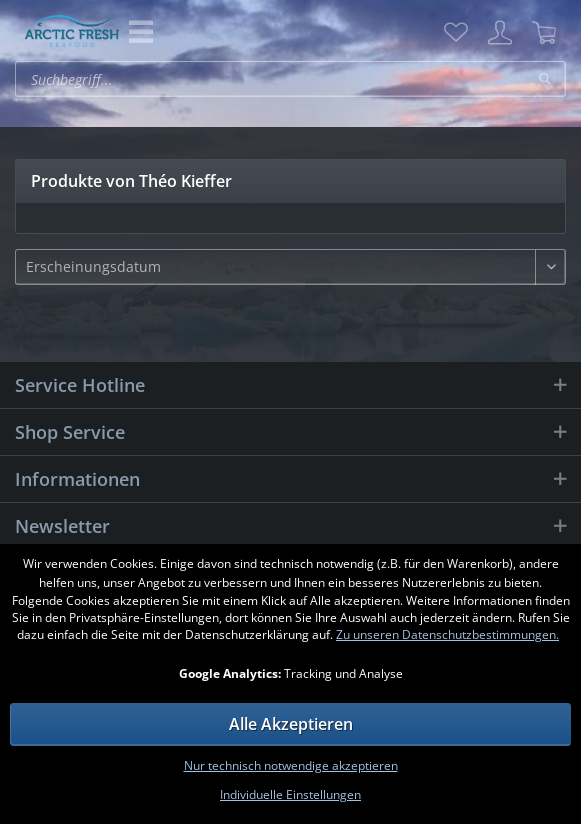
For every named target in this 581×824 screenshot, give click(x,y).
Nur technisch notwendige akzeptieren (291, 765)
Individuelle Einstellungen (290, 794)
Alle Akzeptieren (291, 724)
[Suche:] (290, 79)
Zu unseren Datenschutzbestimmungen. (447, 634)
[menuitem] (456, 33)
